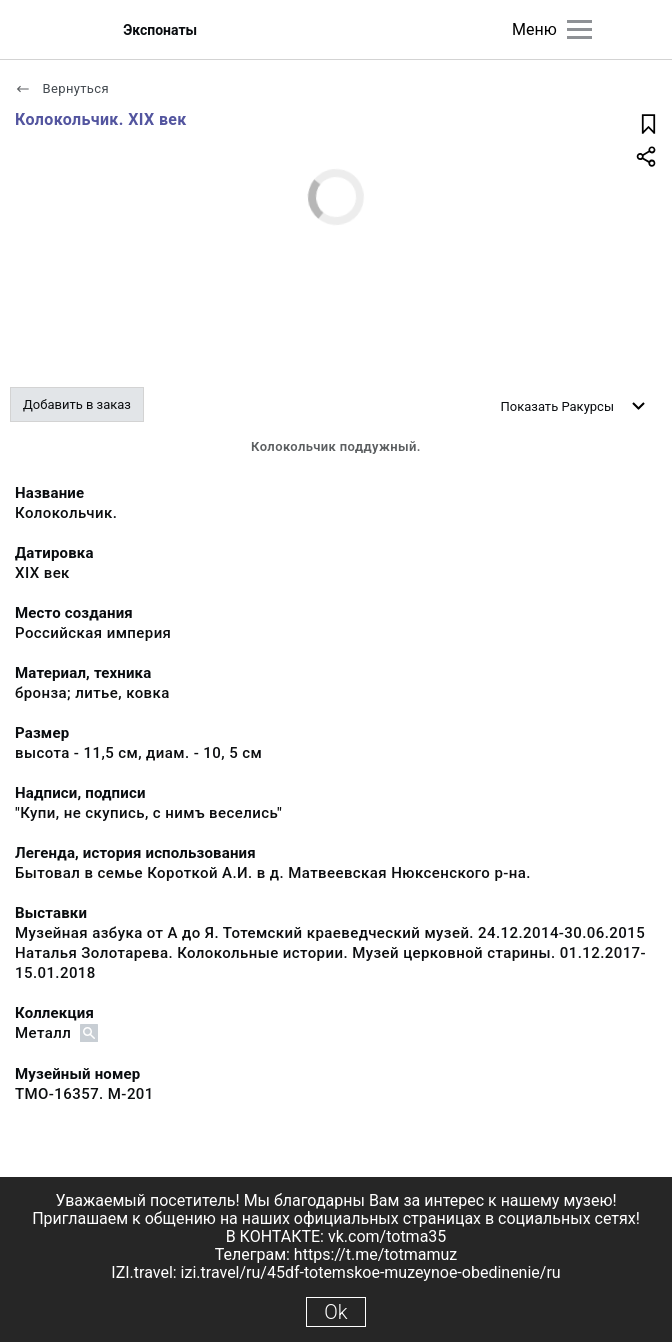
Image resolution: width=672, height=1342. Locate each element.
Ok (335, 1312)
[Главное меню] (579, 29)
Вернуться (62, 88)
